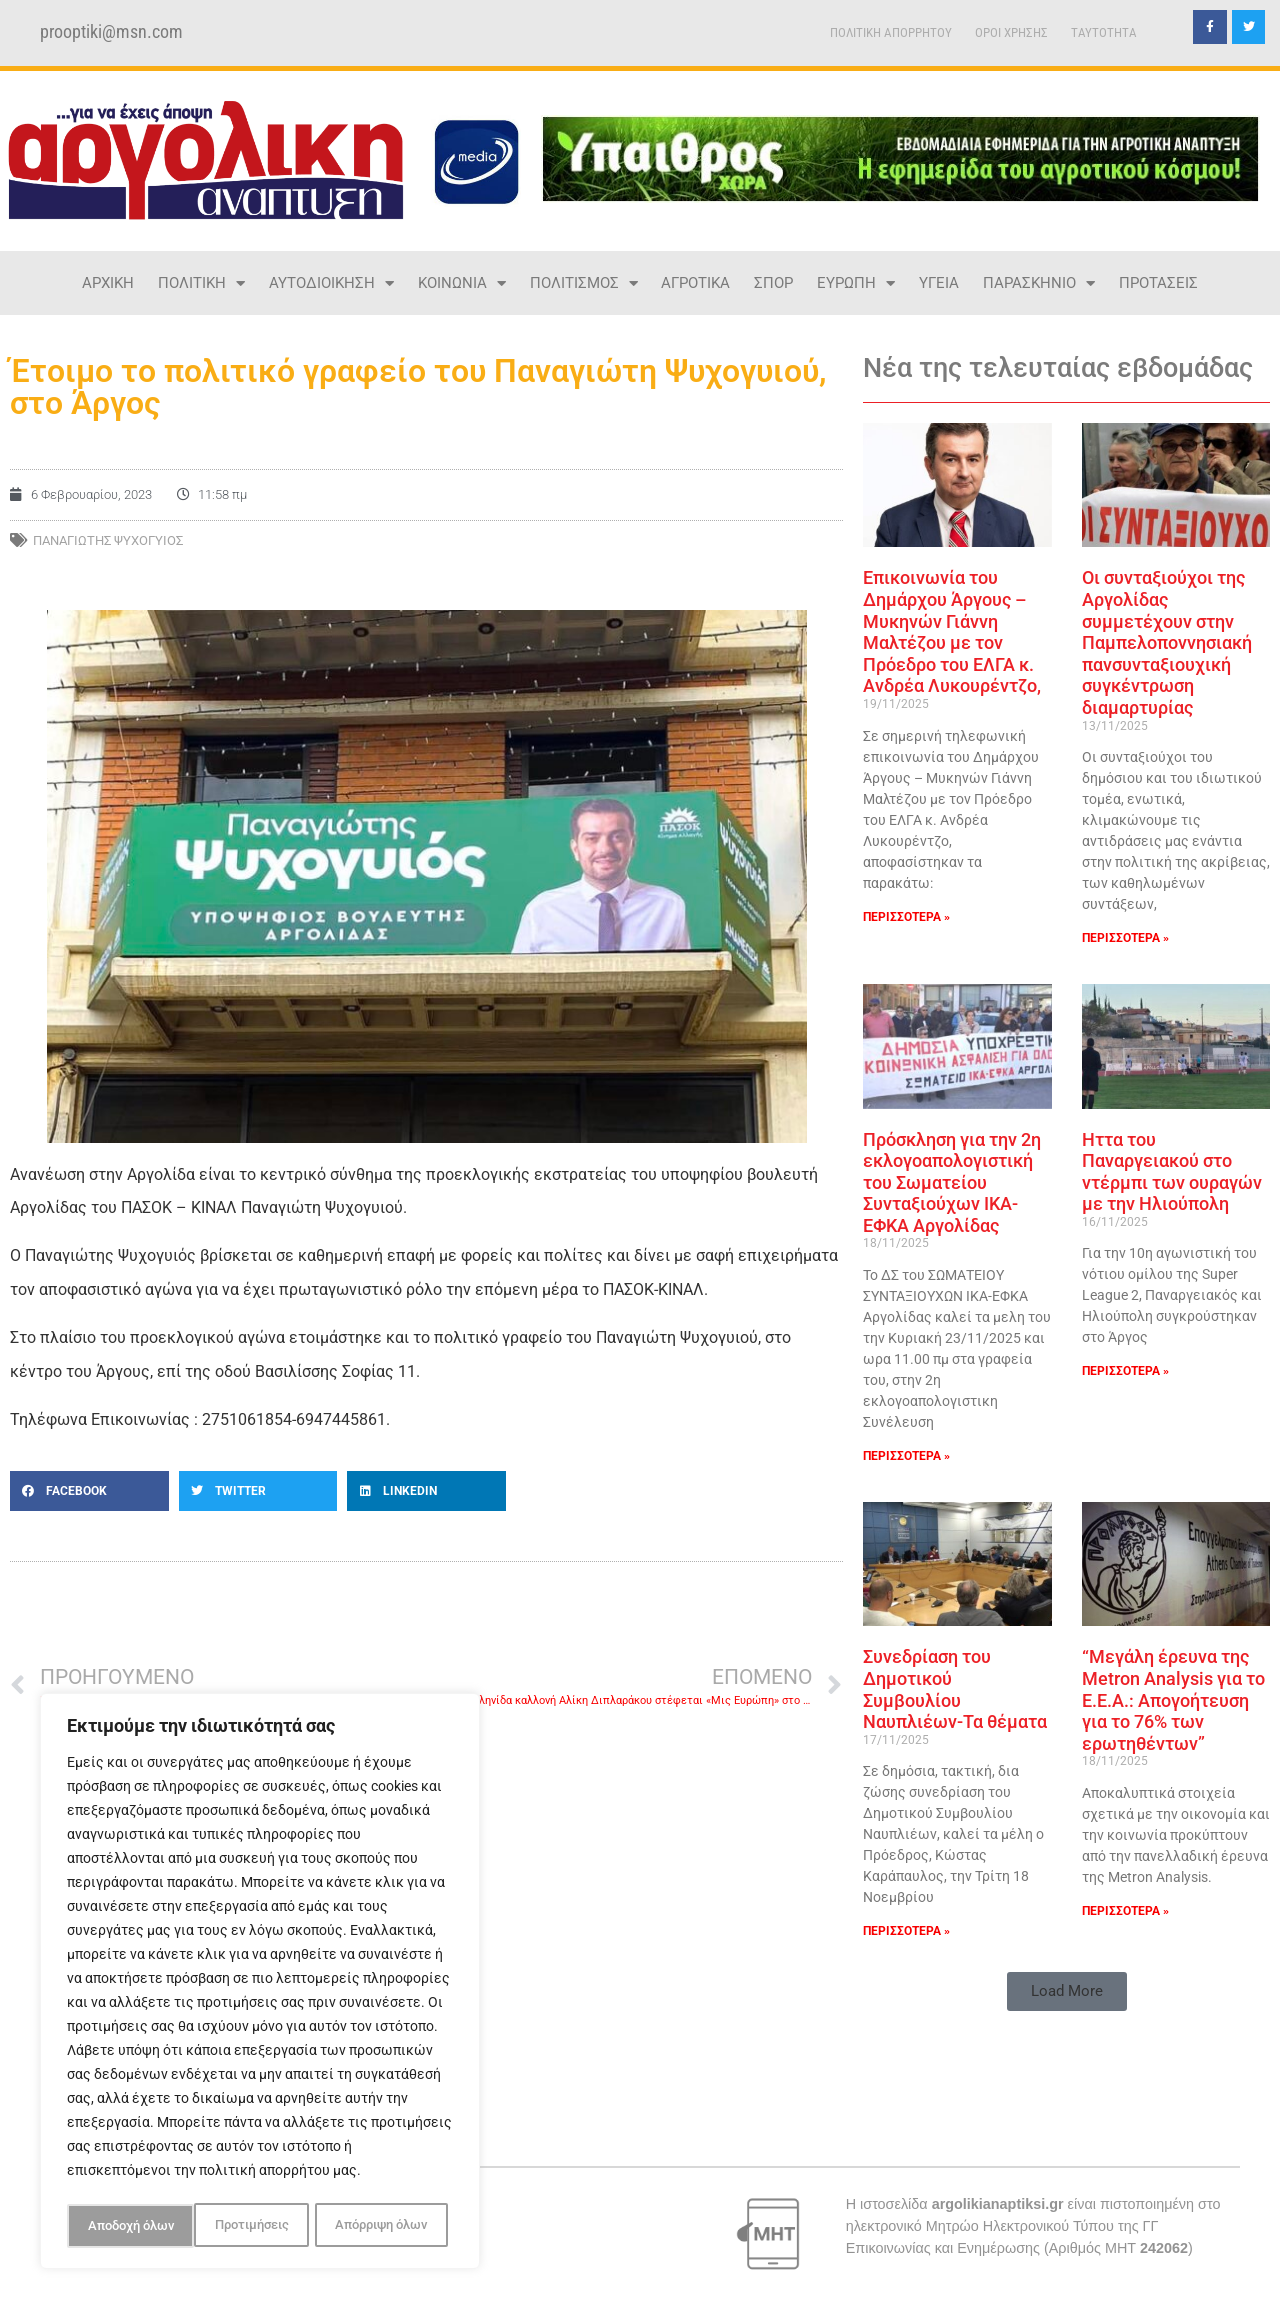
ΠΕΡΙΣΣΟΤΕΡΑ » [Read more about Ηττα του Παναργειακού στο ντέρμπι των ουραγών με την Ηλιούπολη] (1125, 1371)
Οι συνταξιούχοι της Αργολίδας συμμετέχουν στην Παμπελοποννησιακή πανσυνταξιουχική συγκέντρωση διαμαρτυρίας (1167, 642)
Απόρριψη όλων (253, 2226)
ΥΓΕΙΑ (939, 283)
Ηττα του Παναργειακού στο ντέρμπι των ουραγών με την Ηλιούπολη (1172, 1172)
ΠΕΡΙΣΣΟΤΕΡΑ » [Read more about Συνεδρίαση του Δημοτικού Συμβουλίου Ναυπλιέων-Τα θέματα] (906, 1931)
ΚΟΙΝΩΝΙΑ (462, 283)
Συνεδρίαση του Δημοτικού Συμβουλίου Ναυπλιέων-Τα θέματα (955, 1689)
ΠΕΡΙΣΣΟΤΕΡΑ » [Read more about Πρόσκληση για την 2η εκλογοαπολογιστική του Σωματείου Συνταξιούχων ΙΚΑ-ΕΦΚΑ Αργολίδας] (906, 1456)
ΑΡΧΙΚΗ (108, 283)
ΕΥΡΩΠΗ (856, 283)
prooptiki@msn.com (111, 32)
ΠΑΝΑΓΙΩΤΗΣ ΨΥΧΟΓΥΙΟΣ (108, 540)
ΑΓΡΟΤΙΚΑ (695, 283)
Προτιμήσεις (123, 2226)
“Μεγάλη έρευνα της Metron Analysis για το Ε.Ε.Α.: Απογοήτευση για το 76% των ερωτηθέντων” (1173, 1699)
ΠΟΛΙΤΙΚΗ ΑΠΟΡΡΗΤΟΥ (891, 32)
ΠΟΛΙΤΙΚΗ (201, 283)
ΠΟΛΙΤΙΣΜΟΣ (584, 283)
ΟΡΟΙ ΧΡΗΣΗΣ (1011, 32)
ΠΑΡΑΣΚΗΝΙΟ (1039, 283)
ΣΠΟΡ (773, 283)
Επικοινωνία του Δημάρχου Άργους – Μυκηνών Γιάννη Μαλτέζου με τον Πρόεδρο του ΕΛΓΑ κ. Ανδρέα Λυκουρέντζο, (952, 631)
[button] (89, 1491)
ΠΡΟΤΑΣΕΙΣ (1158, 283)
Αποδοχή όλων (390, 2226)
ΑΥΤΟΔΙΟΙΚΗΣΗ (331, 283)
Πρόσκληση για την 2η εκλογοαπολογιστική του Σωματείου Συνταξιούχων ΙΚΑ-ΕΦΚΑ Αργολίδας (952, 1182)
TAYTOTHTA (1104, 32)
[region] (260, 1984)
